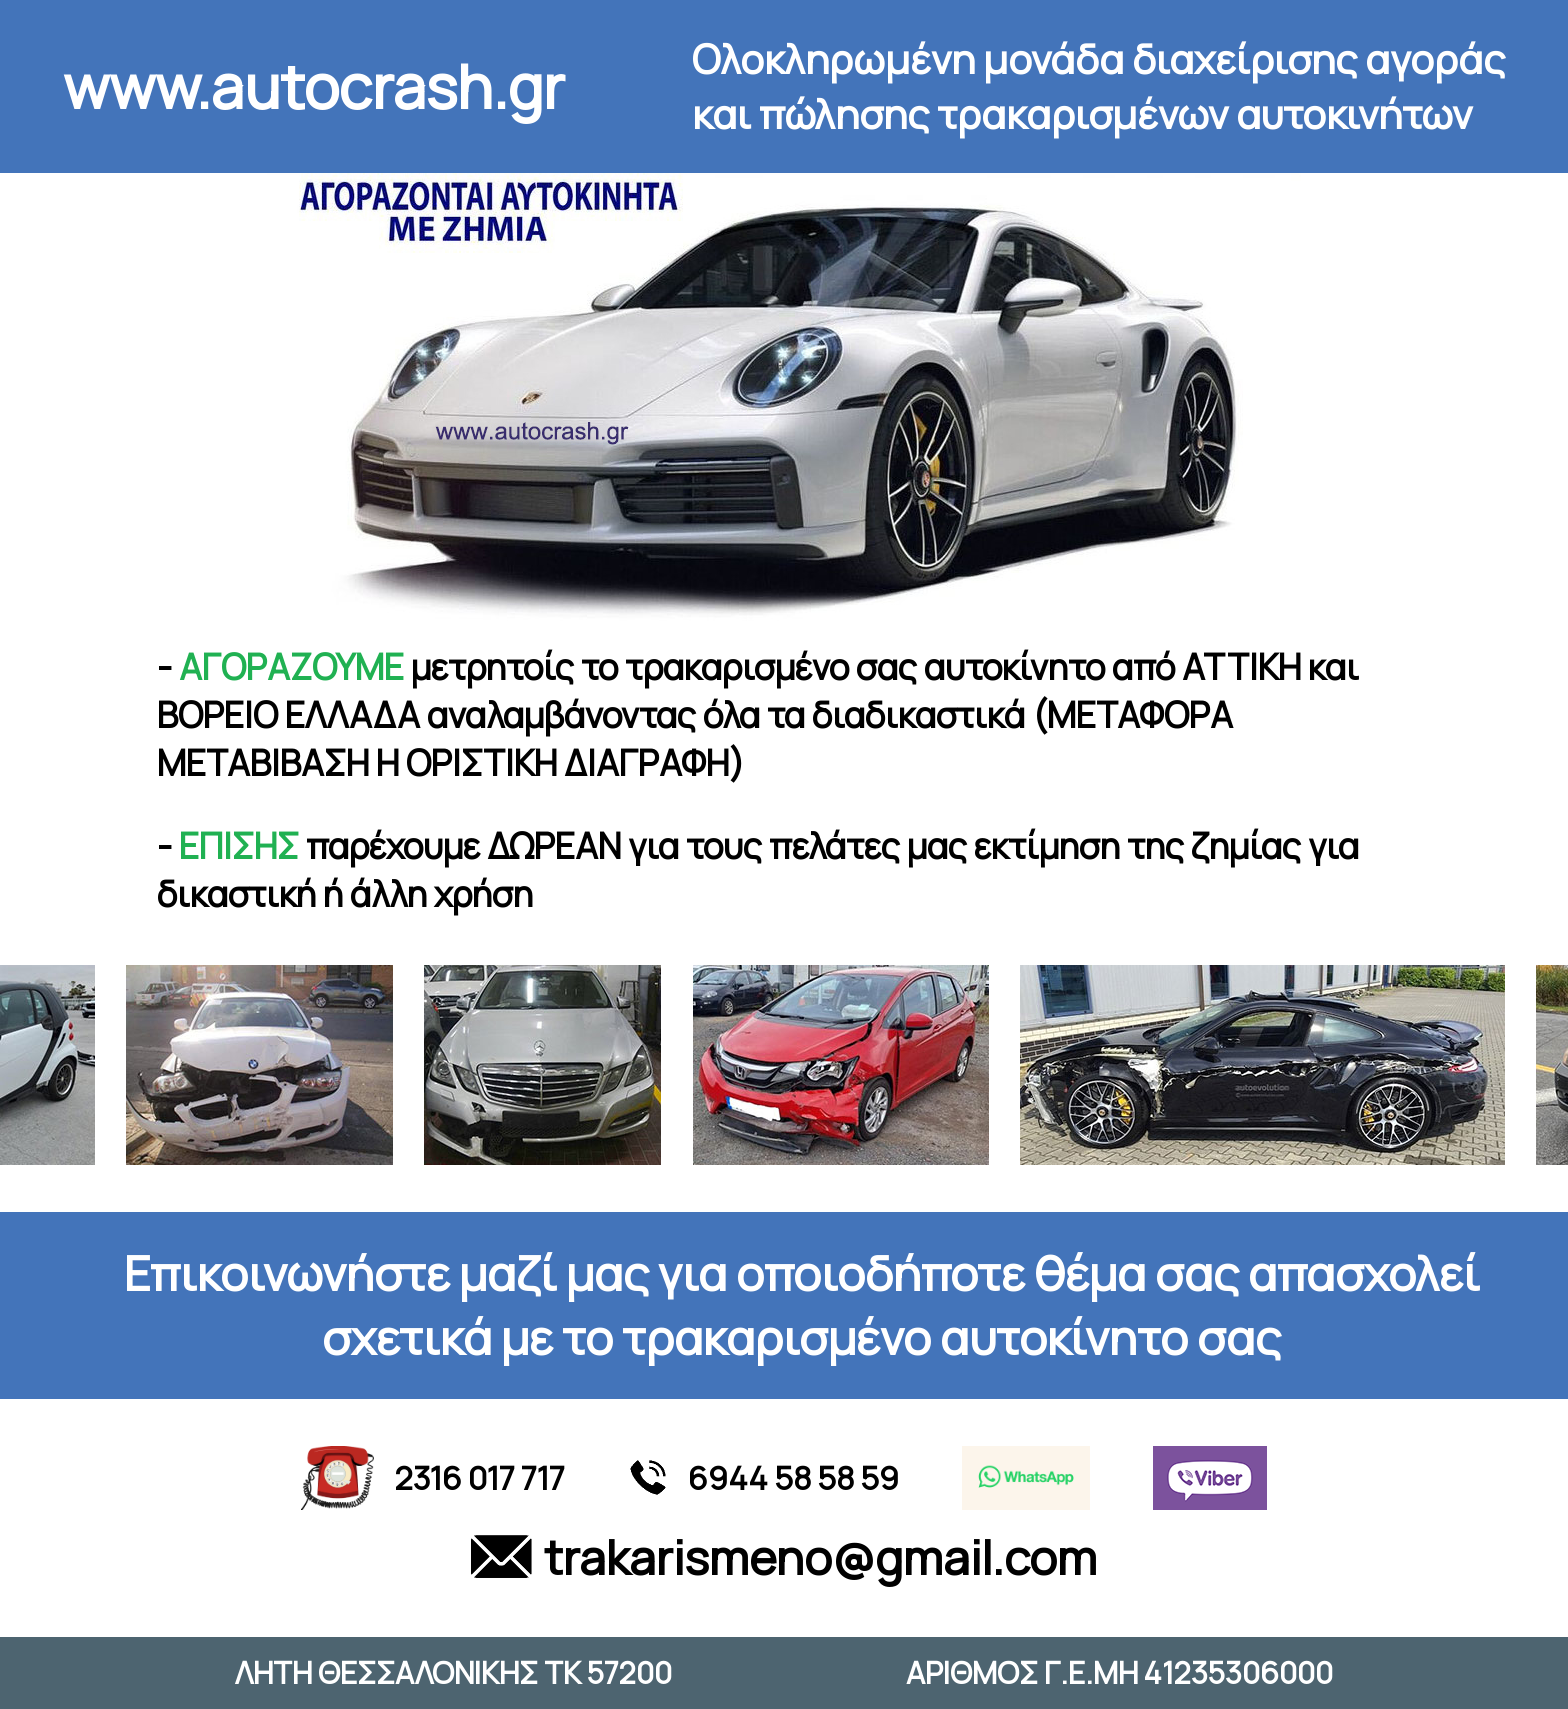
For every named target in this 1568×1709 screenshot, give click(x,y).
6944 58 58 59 (763, 1478)
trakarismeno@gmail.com (784, 1557)
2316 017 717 (433, 1478)
